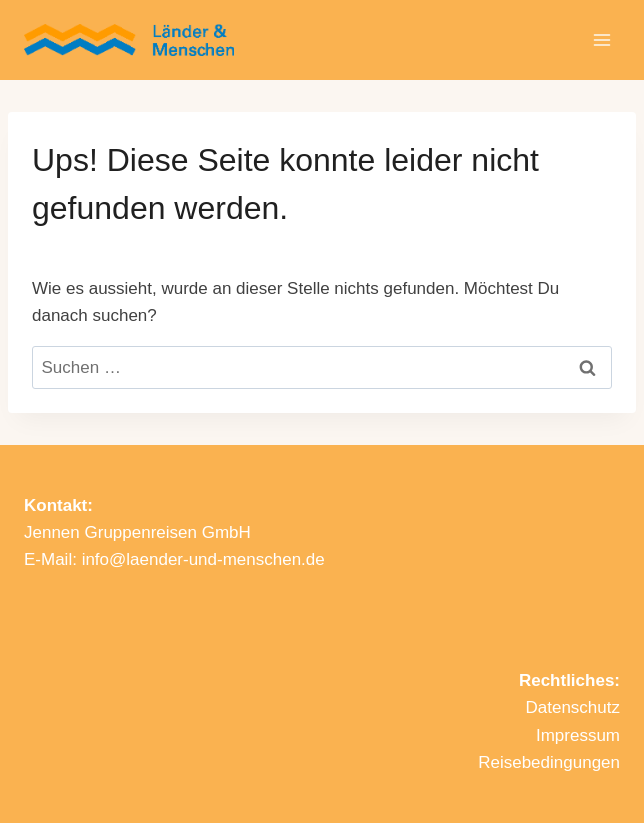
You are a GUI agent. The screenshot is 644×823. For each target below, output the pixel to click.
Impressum (578, 735)
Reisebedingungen (549, 762)
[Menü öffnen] (601, 39)
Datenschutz (573, 707)
